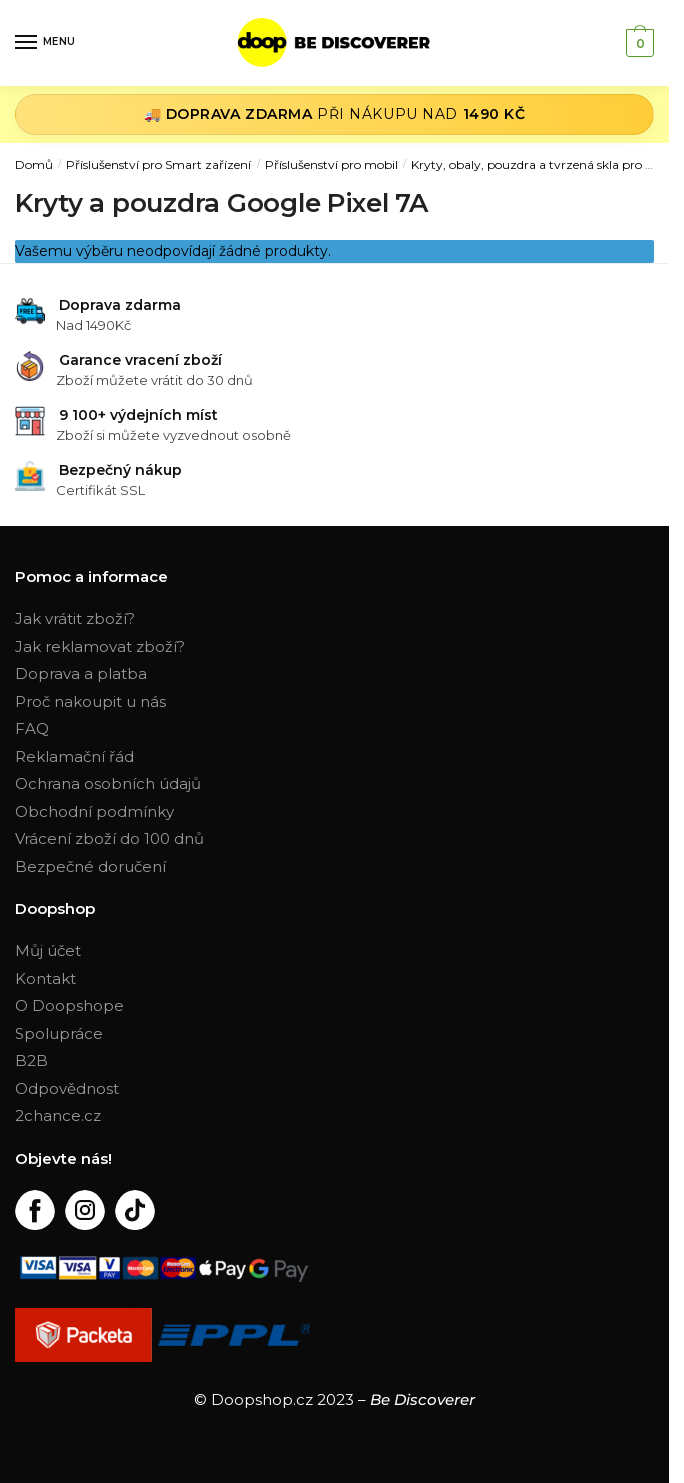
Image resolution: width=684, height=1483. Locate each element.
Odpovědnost (67, 1088)
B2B (31, 1060)
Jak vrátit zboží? (75, 618)
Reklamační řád (74, 756)
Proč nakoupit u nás (90, 701)
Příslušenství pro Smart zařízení (158, 164)
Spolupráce (59, 1033)
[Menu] (45, 43)
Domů (34, 164)
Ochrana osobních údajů (108, 783)
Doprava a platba (81, 673)
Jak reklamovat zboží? (100, 646)
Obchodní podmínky (94, 811)
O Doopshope (69, 1005)
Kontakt (45, 978)
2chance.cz (58, 1115)
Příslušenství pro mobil (331, 164)
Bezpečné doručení (90, 866)
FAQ (32, 728)
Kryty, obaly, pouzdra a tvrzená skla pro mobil (545, 164)
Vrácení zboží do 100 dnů (109, 838)
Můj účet (48, 950)
